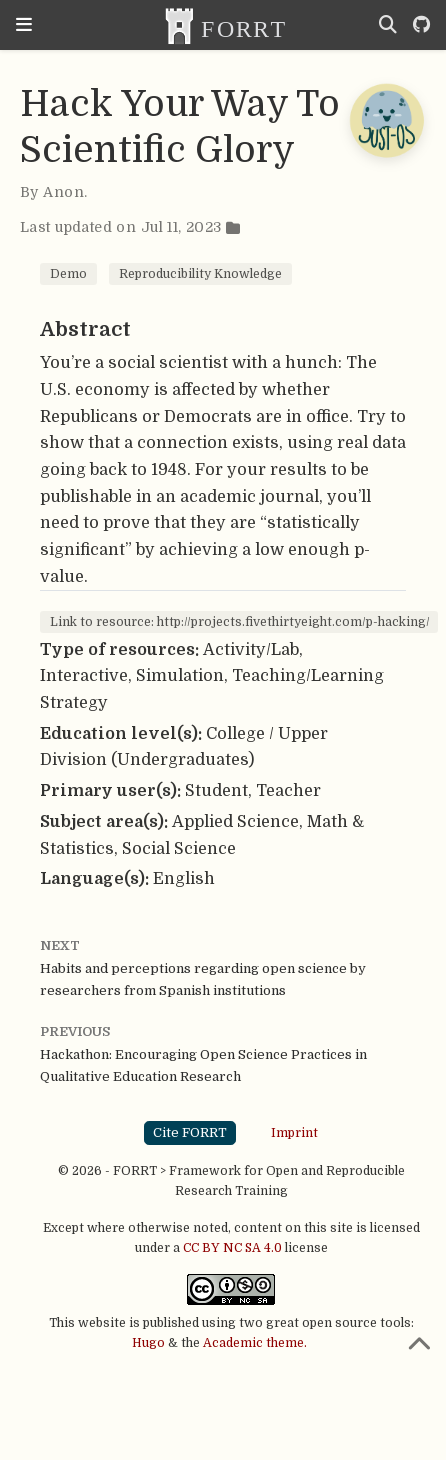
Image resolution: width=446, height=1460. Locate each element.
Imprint (294, 1132)
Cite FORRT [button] (190, 1132)
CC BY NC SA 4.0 (232, 1248)
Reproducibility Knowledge (200, 274)
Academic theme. (255, 1343)
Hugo (148, 1343)
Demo (68, 274)
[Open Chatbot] (386, 120)
